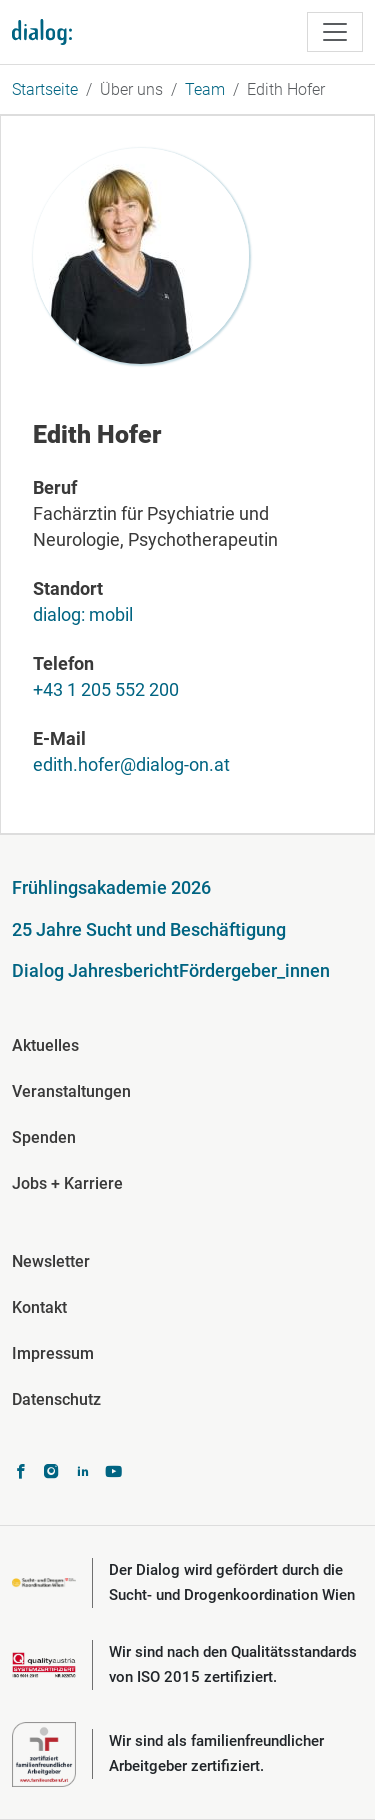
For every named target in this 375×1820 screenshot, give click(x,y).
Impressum (53, 1353)
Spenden (44, 1137)
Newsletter (51, 1261)
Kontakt (39, 1307)
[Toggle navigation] (335, 32)
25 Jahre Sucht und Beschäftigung (149, 929)
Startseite (45, 89)
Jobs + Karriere (67, 1183)
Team (205, 89)
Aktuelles (45, 1045)
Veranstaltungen (71, 1091)
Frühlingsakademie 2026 (111, 887)
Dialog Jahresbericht (95, 970)
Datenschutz (56, 1399)
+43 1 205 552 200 (106, 689)
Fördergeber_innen (254, 970)
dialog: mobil (83, 614)
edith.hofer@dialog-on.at (131, 764)
